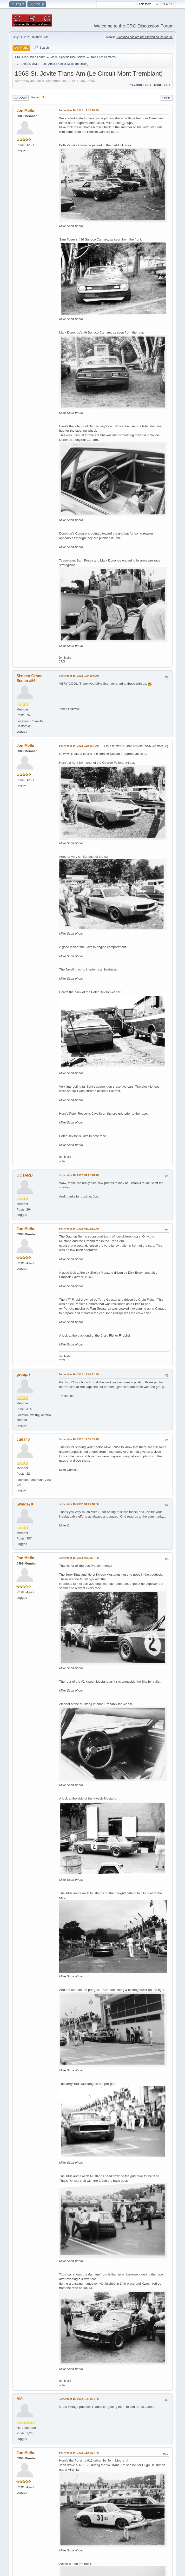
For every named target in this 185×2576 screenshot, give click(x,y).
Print (166, 97)
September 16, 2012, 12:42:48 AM (79, 675)
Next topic (162, 85)
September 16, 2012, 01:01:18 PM (79, 1504)
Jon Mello (25, 110)
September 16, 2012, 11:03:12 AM (79, 1374)
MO (19, 2399)
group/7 (23, 1374)
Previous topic (139, 85)
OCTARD (24, 1175)
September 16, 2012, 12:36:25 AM (79, 110)
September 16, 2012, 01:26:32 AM (79, 1228)
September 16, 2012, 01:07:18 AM (79, 1175)
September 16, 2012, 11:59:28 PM (79, 2452)
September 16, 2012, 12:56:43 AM (79, 745)
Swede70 (24, 1504)
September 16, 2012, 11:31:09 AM (79, 1439)
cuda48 (23, 1439)
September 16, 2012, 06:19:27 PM (79, 1557)
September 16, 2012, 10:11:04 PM (79, 2398)
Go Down (20, 97)
